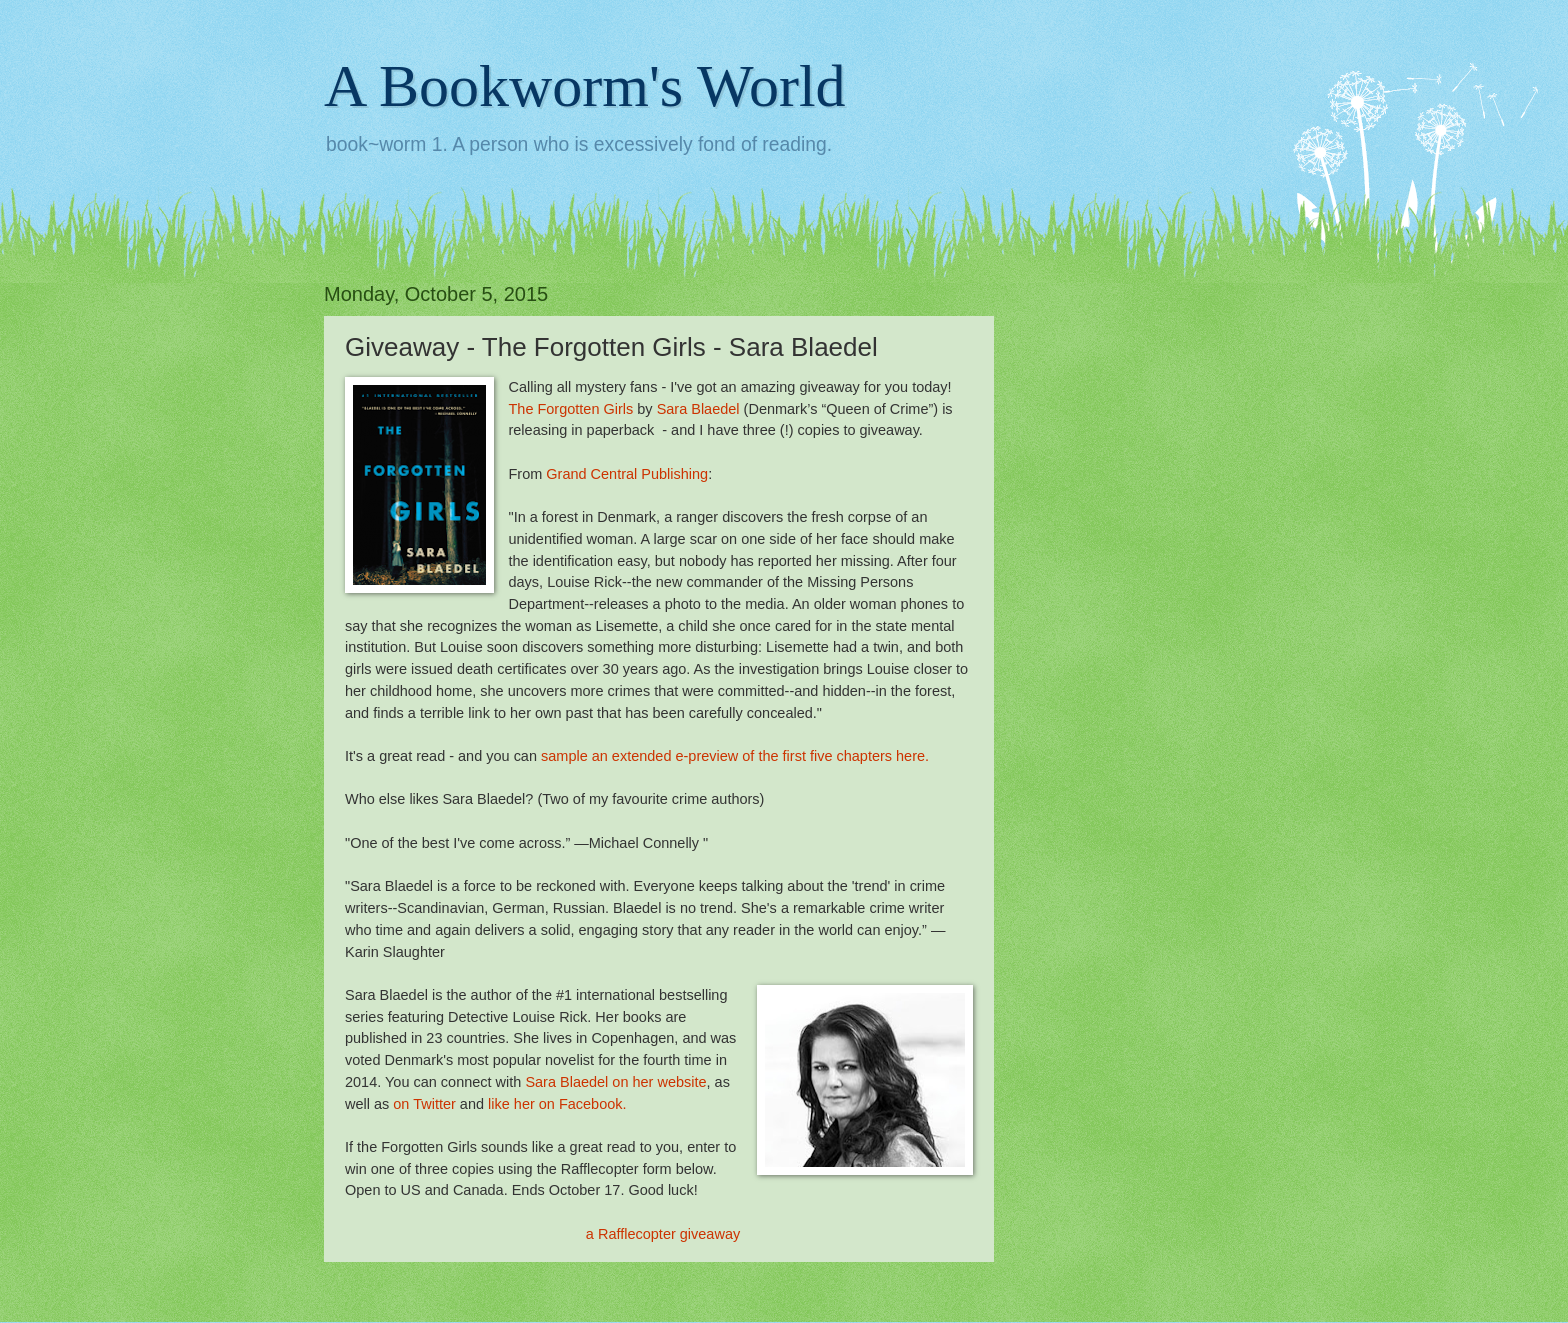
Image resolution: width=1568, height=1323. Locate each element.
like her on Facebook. (557, 1104)
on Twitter (424, 1104)
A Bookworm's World (585, 86)
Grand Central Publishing (627, 474)
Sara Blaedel (698, 409)
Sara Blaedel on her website (615, 1082)
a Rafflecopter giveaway (663, 1234)
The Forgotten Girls (570, 409)
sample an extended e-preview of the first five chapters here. (735, 756)
